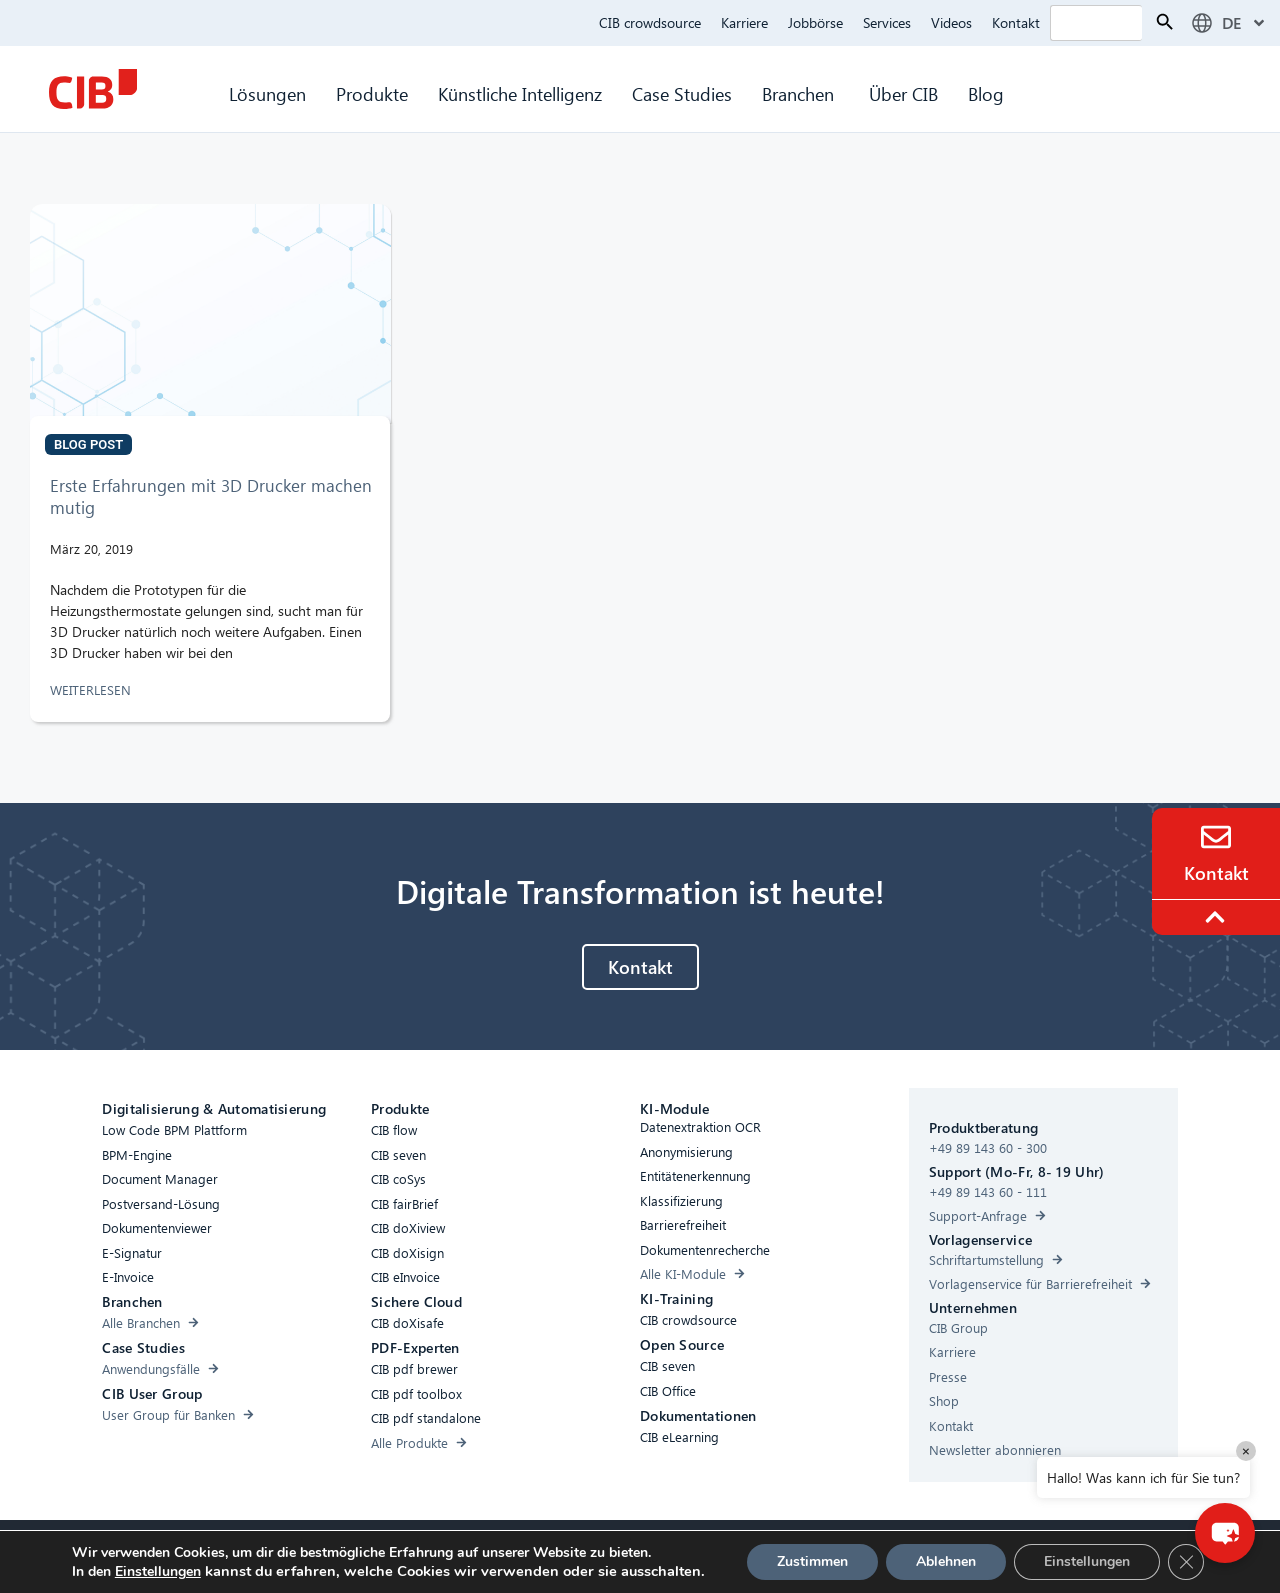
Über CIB (903, 93)
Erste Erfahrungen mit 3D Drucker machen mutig (211, 496)
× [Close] (1246, 1450)
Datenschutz (647, 1554)
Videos (951, 22)
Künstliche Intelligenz (520, 93)
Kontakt (1016, 22)
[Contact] (1216, 837)
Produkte (372, 93)
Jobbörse (815, 22)
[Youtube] (853, 1558)
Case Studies (682, 93)
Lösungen (267, 93)
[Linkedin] (813, 1558)
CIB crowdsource (650, 22)
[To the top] (1218, 917)
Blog (986, 93)
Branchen (800, 93)
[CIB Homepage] (93, 89)
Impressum (734, 1554)
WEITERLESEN (92, 689)
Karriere (744, 22)
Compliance (492, 1554)
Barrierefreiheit (395, 1554)
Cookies (569, 1554)
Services (887, 22)
